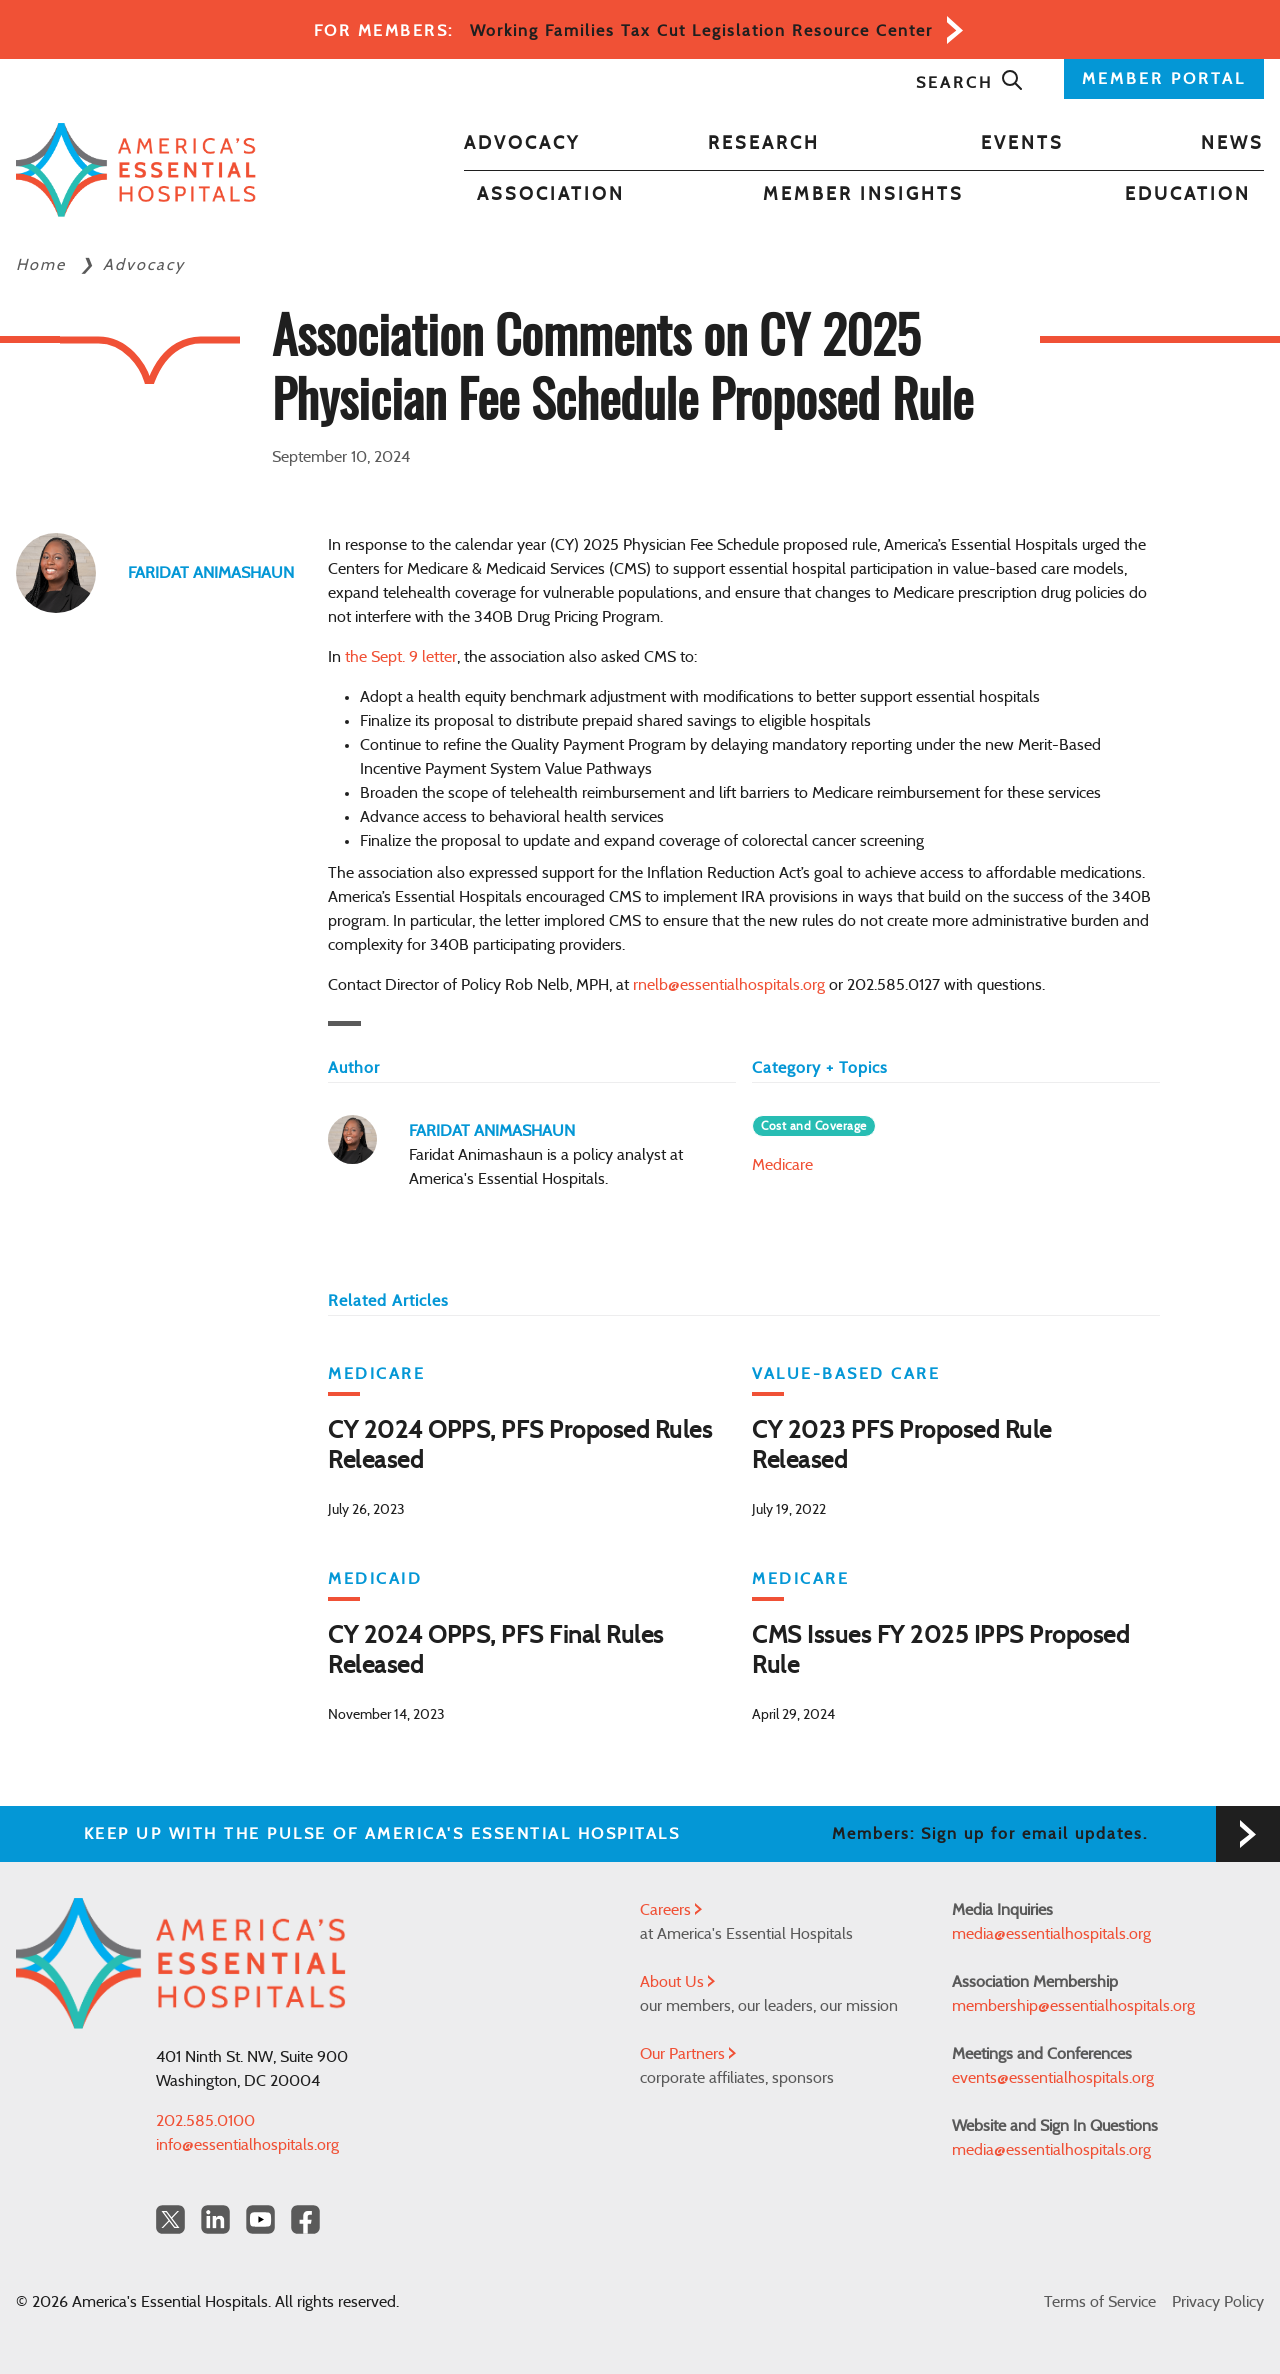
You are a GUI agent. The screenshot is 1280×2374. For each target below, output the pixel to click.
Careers (671, 1910)
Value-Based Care (846, 1374)
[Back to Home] (136, 170)
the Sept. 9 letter (401, 657)
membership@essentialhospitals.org (1073, 2006)
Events (1022, 144)
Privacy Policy (1218, 2302)
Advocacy (522, 144)
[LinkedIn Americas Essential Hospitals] (215, 2219)
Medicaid (375, 1579)
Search (970, 83)
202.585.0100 (205, 2121)
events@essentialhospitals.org (1053, 2078)
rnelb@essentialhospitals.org (729, 985)
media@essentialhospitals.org (1051, 1934)
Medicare (782, 1165)
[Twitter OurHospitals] (170, 2219)
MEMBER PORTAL (1164, 79)
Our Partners (688, 2054)
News (1232, 144)
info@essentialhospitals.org (247, 2145)
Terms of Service (1100, 2302)
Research (764, 144)
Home (44, 265)
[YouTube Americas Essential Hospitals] (260, 2219)
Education (1188, 195)
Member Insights (863, 195)
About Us (677, 1982)
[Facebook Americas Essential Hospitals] (305, 2219)
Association (551, 195)
